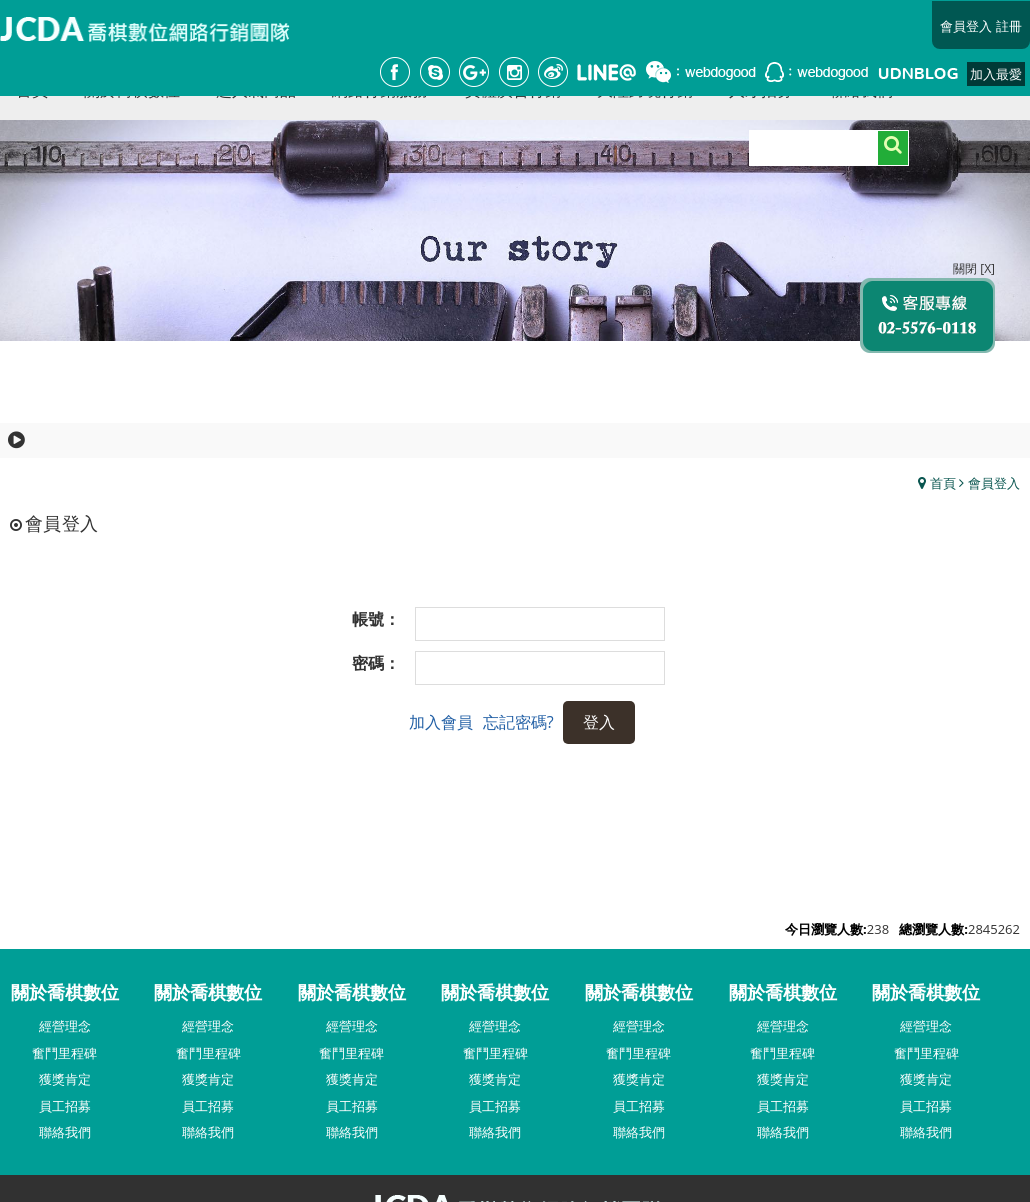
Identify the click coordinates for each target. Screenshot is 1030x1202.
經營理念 (65, 1026)
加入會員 (441, 722)
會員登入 (966, 26)
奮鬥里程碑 (64, 1053)
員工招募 (65, 1106)
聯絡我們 (65, 1132)
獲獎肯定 (65, 1079)
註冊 (1009, 26)
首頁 (943, 483)
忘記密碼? (518, 722)
